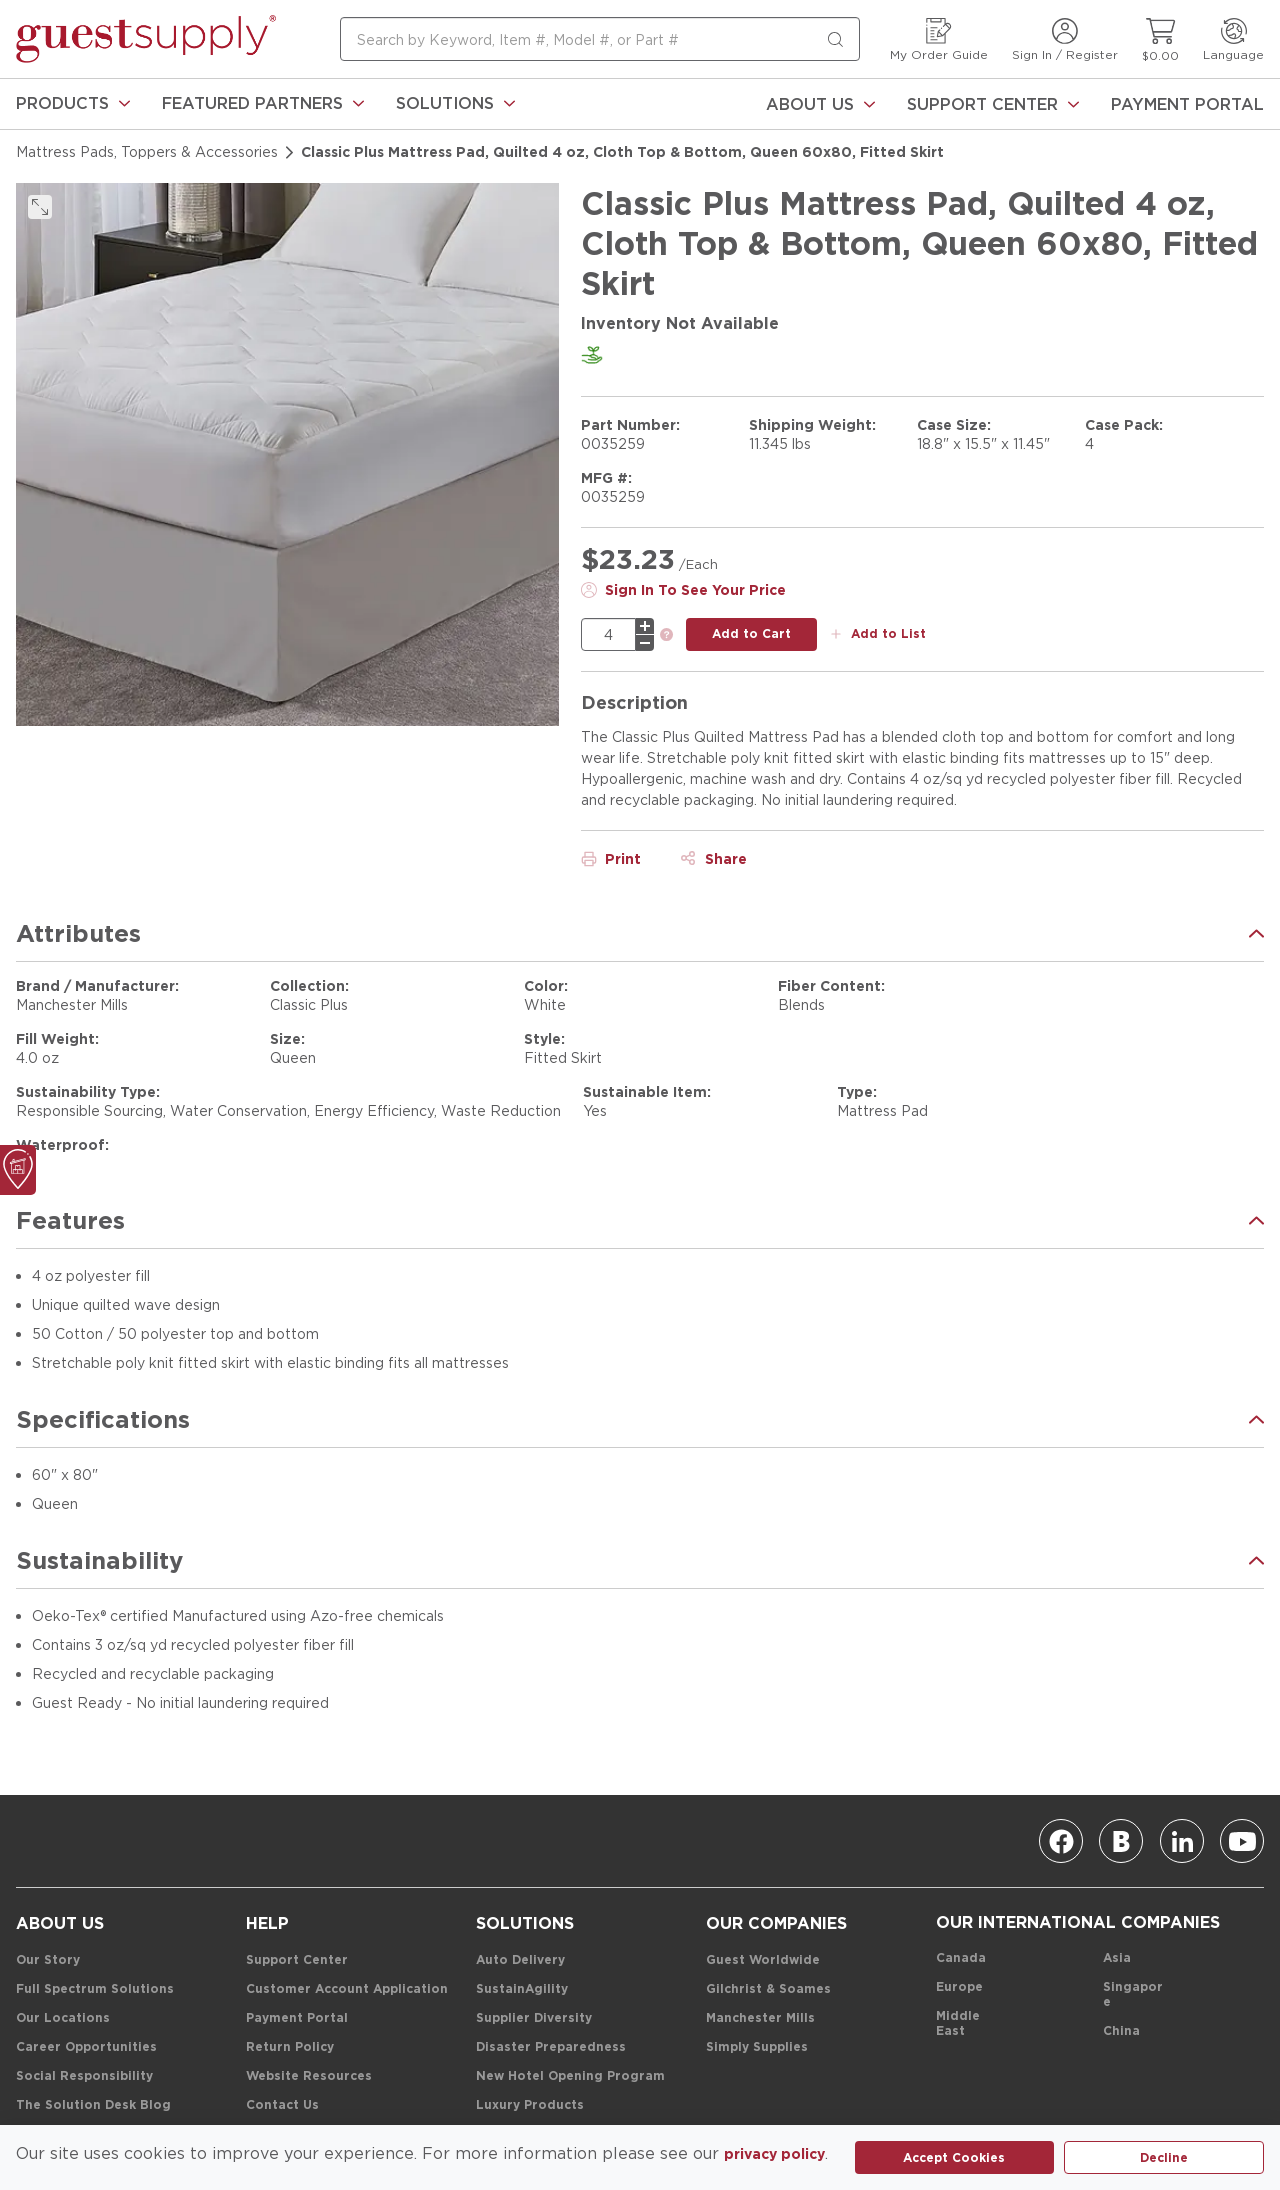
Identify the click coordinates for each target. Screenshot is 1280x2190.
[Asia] (1117, 1958)
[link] (73, 104)
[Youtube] (1242, 1841)
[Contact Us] (282, 2105)
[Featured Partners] (263, 104)
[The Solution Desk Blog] (93, 2105)
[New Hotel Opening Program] (570, 2076)
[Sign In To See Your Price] (683, 590)
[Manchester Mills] (760, 2018)
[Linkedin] (1182, 1841)
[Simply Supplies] (757, 2047)
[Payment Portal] (1187, 104)
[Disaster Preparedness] (551, 2047)
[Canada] (961, 1958)
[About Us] (820, 104)
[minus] (645, 643)
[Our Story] (48, 1960)
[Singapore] (1133, 1995)
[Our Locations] (63, 2018)
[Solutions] (455, 104)
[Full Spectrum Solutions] (95, 1989)
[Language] (1233, 39)
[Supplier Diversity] (534, 2018)
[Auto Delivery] (520, 1960)
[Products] (73, 104)
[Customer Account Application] (347, 1989)
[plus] (645, 626)
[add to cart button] (751, 634)
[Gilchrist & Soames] (768, 1989)
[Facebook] (1061, 1841)
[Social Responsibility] (84, 2076)
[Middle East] (966, 2024)
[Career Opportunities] (86, 2047)
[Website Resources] (309, 2076)
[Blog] (1121, 1841)
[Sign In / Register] (1065, 39)
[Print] (611, 859)
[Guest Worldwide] (763, 1960)
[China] (1121, 2031)
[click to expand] (40, 207)
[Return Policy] (290, 2047)
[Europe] (959, 1987)
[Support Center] (993, 104)
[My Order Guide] (939, 39)
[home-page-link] (146, 39)
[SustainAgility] (522, 1989)
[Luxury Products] (530, 2105)
